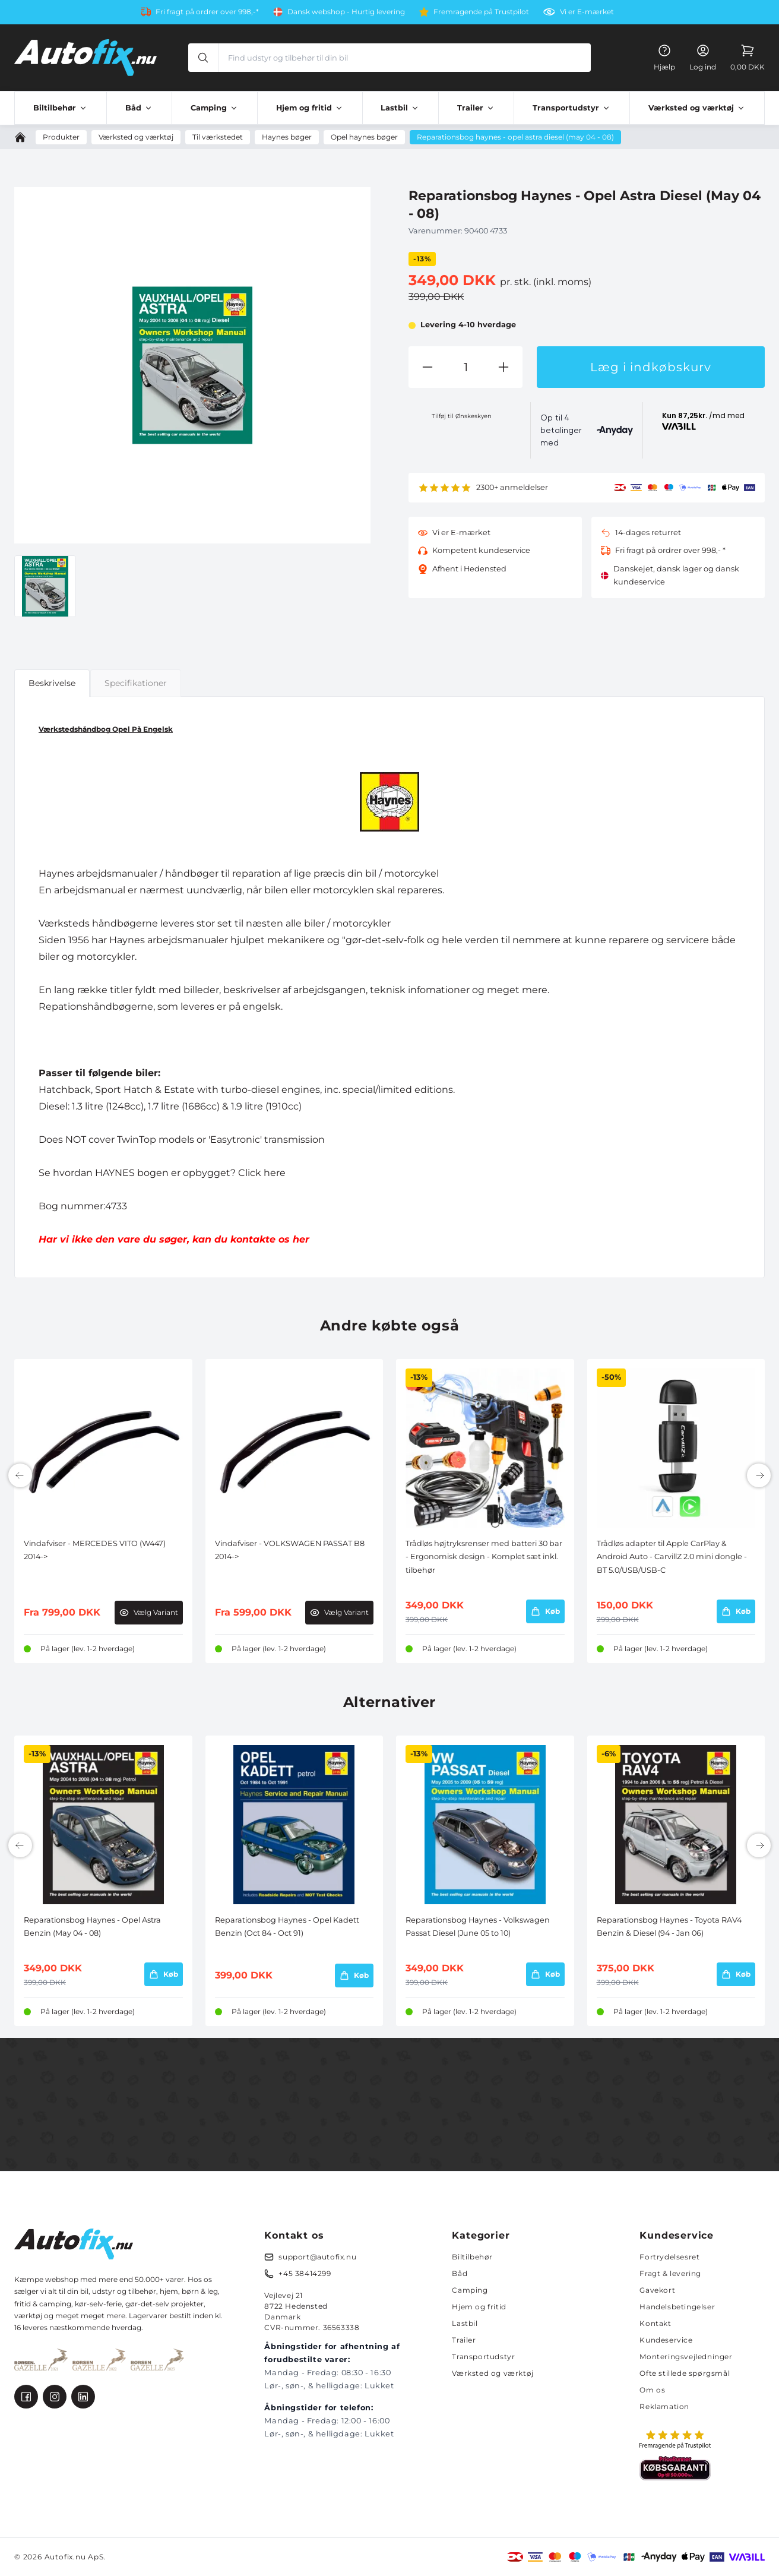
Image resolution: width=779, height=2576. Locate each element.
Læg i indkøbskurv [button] (650, 367)
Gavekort (657, 2290)
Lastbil (464, 2323)
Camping (469, 2290)
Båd (459, 2273)
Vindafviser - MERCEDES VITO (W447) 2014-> (95, 1550)
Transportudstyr (483, 2356)
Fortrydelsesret (669, 2256)
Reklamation (664, 2406)
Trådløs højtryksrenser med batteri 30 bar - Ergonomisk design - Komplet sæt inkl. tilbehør (484, 1557)
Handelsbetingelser (677, 2306)
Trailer (464, 2339)
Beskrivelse (51, 683)
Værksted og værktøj (492, 2373)
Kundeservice (665, 2339)
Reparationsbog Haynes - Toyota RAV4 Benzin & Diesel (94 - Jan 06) (669, 1926)
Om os (652, 2389)
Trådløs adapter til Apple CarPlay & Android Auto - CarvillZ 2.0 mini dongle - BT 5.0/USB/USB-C (672, 1557)
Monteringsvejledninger (685, 2356)
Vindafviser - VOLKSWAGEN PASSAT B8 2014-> (290, 1550)
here (275, 1172)
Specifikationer (135, 683)
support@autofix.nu (317, 2256)
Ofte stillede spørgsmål (684, 2373)
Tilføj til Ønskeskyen (462, 416)
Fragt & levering (670, 2273)
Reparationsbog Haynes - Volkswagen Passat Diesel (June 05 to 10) (478, 1926)
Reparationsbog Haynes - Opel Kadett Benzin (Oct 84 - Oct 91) (287, 1926)
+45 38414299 (304, 2273)
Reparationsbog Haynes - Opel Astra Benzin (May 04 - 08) (92, 1926)
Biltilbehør (472, 2256)
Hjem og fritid (479, 2306)
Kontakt (655, 2323)
